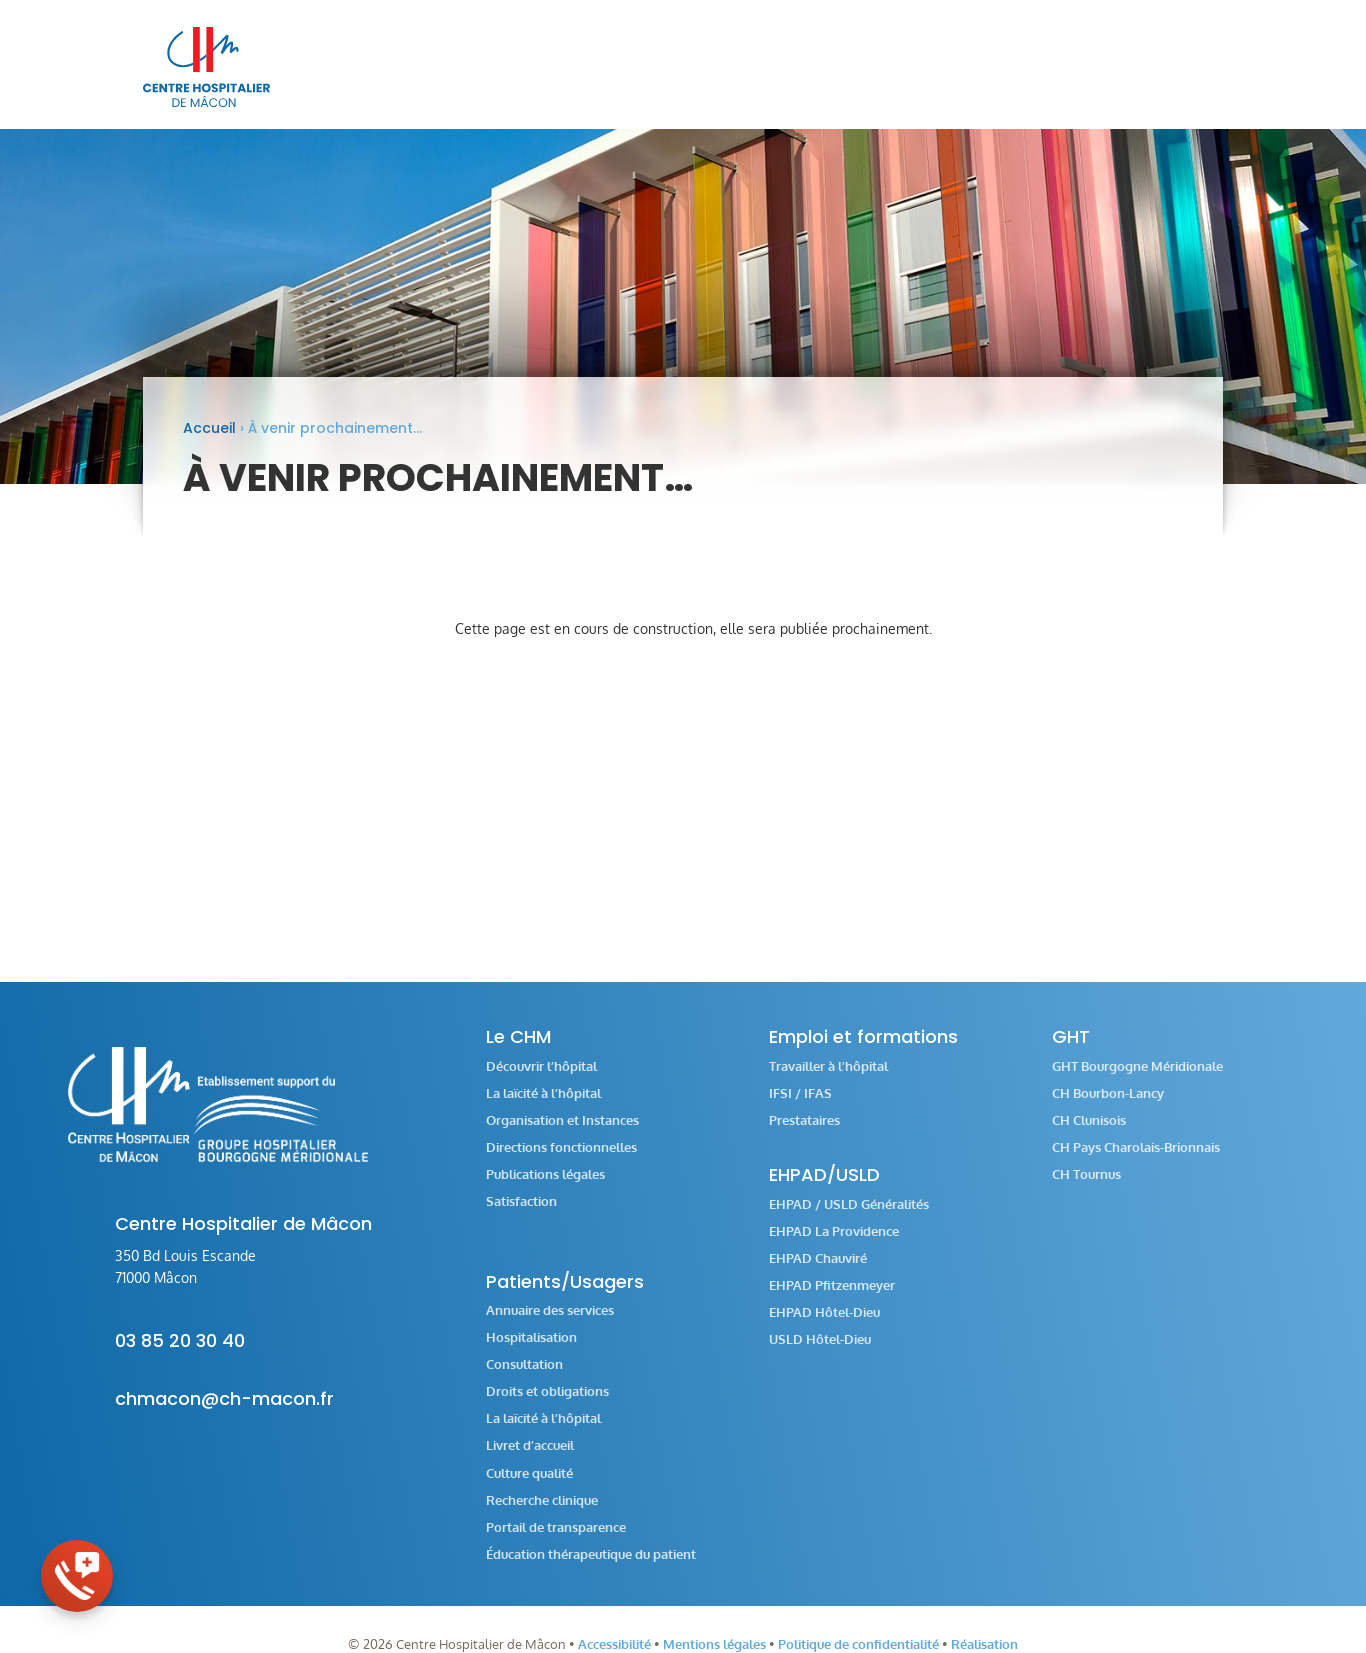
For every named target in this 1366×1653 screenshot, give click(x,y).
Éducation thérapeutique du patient (591, 1567)
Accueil (209, 441)
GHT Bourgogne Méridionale (1137, 1079)
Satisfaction (521, 1214)
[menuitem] (545, 67)
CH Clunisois (1089, 1133)
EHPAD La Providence (834, 1244)
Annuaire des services (550, 1323)
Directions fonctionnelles (561, 1160)
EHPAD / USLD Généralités (849, 1217)
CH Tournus (1086, 1187)
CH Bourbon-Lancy (1108, 1106)
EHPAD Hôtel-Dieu (824, 1325)
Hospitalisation (531, 1350)
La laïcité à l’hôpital (543, 1106)
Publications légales (545, 1187)
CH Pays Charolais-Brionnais (1136, 1160)
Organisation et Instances (562, 1133)
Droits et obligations (547, 1404)
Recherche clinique (542, 1513)
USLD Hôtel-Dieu (820, 1352)
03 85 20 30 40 (180, 1353)
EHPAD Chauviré (818, 1271)
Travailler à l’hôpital (828, 1079)
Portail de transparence (556, 1540)
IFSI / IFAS (800, 1106)
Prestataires (804, 1133)
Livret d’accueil (530, 1458)
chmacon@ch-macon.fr (224, 1411)
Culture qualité (529, 1486)
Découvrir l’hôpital (541, 1079)
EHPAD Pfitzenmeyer (832, 1298)
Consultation (524, 1377)
